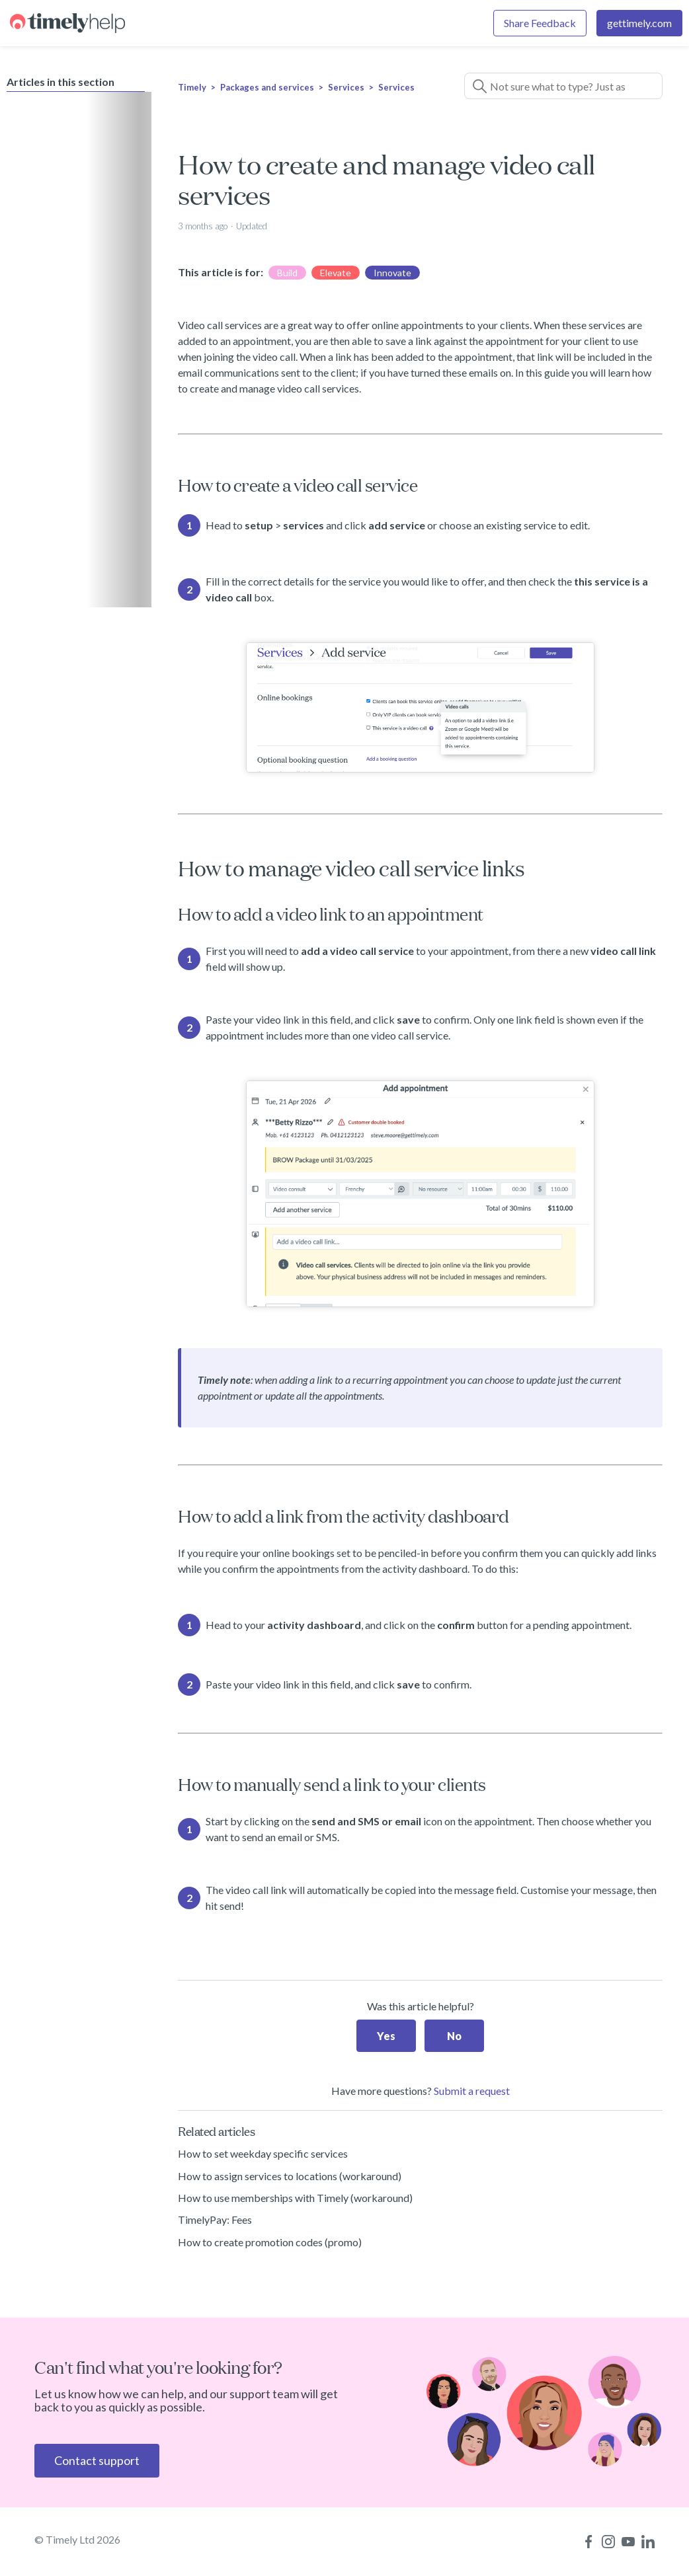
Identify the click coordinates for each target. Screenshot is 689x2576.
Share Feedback (540, 23)
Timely (192, 87)
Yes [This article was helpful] (386, 2035)
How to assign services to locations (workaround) (289, 2176)
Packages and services (267, 87)
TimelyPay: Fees (215, 2219)
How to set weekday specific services (263, 2153)
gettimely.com (639, 23)
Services (346, 87)
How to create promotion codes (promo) (270, 2242)
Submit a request (472, 2090)
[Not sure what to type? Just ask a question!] (563, 86)
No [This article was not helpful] (454, 2035)
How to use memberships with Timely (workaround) (295, 2197)
